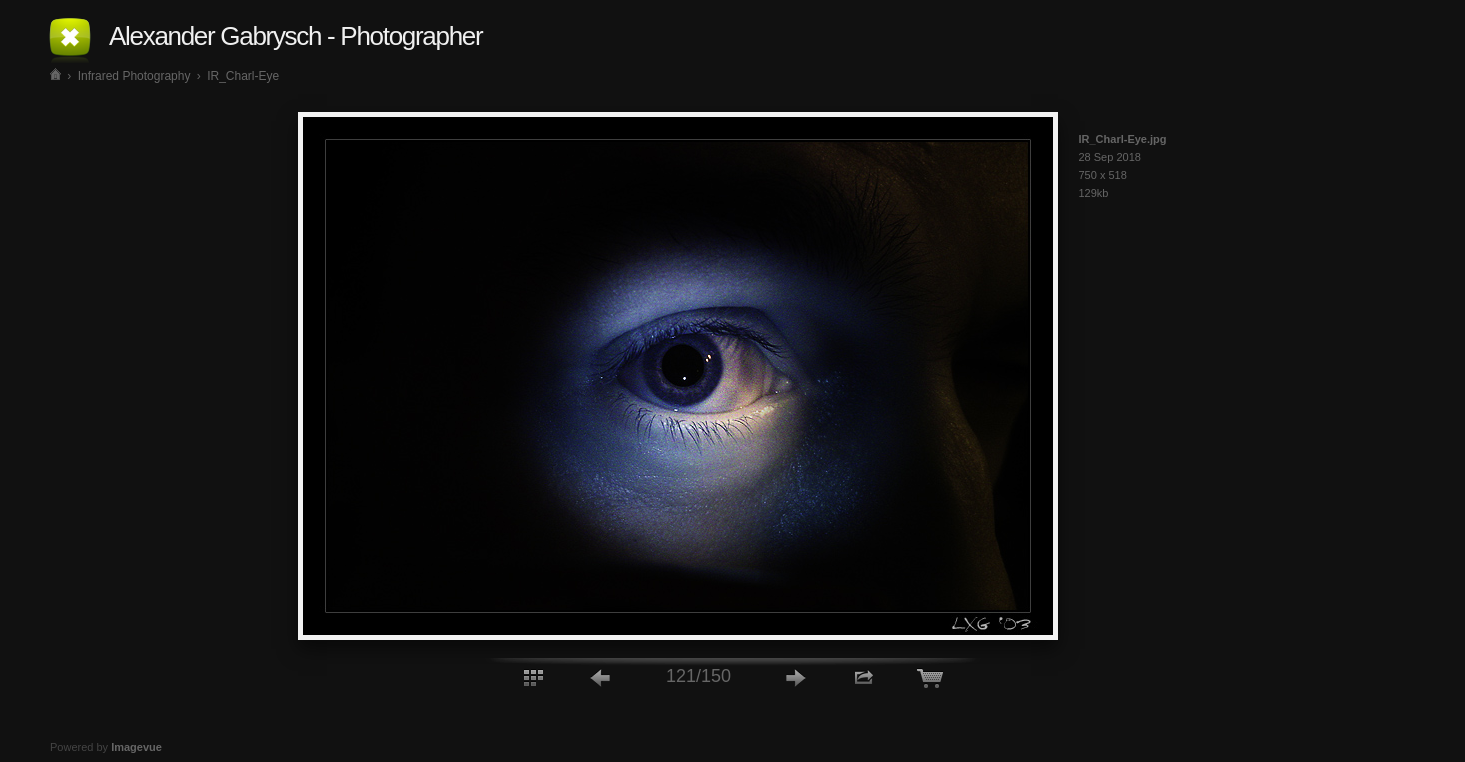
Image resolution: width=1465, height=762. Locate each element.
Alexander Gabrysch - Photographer (295, 36)
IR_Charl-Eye (243, 76)
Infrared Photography (134, 76)
